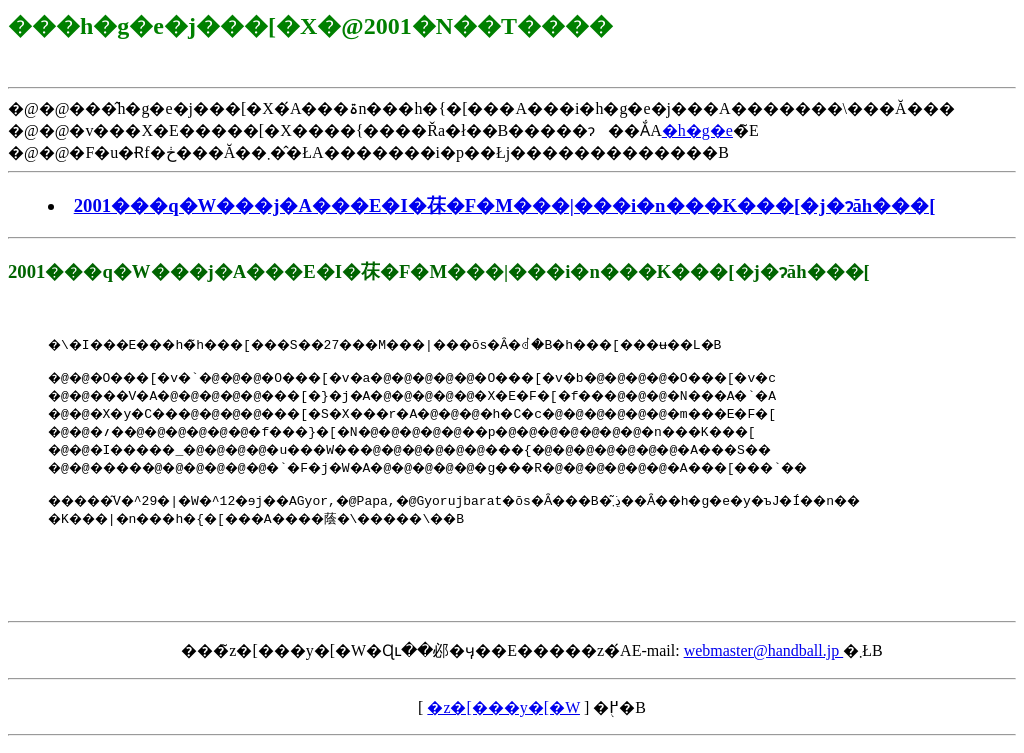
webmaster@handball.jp (764, 659)
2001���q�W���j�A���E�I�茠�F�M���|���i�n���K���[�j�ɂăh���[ (505, 205)
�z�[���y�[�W (503, 716)
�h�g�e (697, 130)
